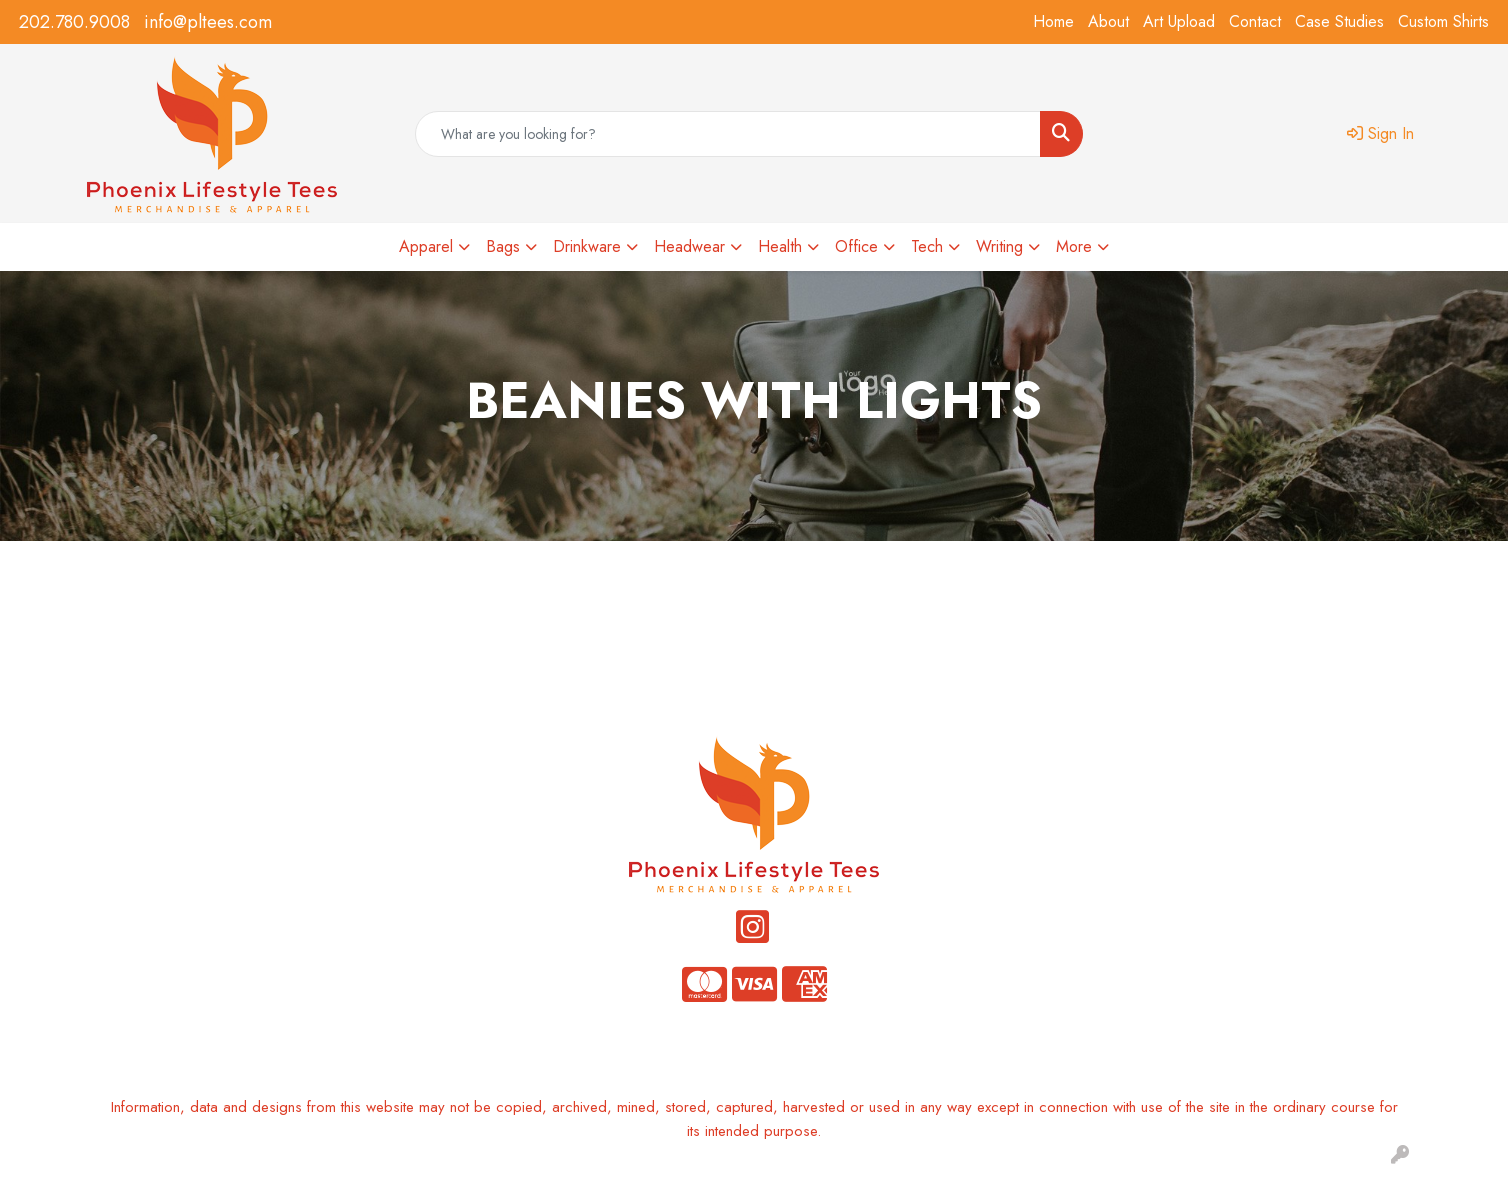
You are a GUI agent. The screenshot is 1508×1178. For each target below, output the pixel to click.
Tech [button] (927, 246)
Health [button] (780, 246)
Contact (1255, 21)
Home (1053, 21)
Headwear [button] (689, 246)
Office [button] (856, 246)
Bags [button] (503, 246)
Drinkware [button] (587, 246)
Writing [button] (999, 246)
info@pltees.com (208, 22)
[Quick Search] (728, 134)
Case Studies (1339, 21)
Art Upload (1179, 21)
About (1108, 21)
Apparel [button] (426, 246)
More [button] (1074, 246)
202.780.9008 (74, 22)
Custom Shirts (1443, 21)
